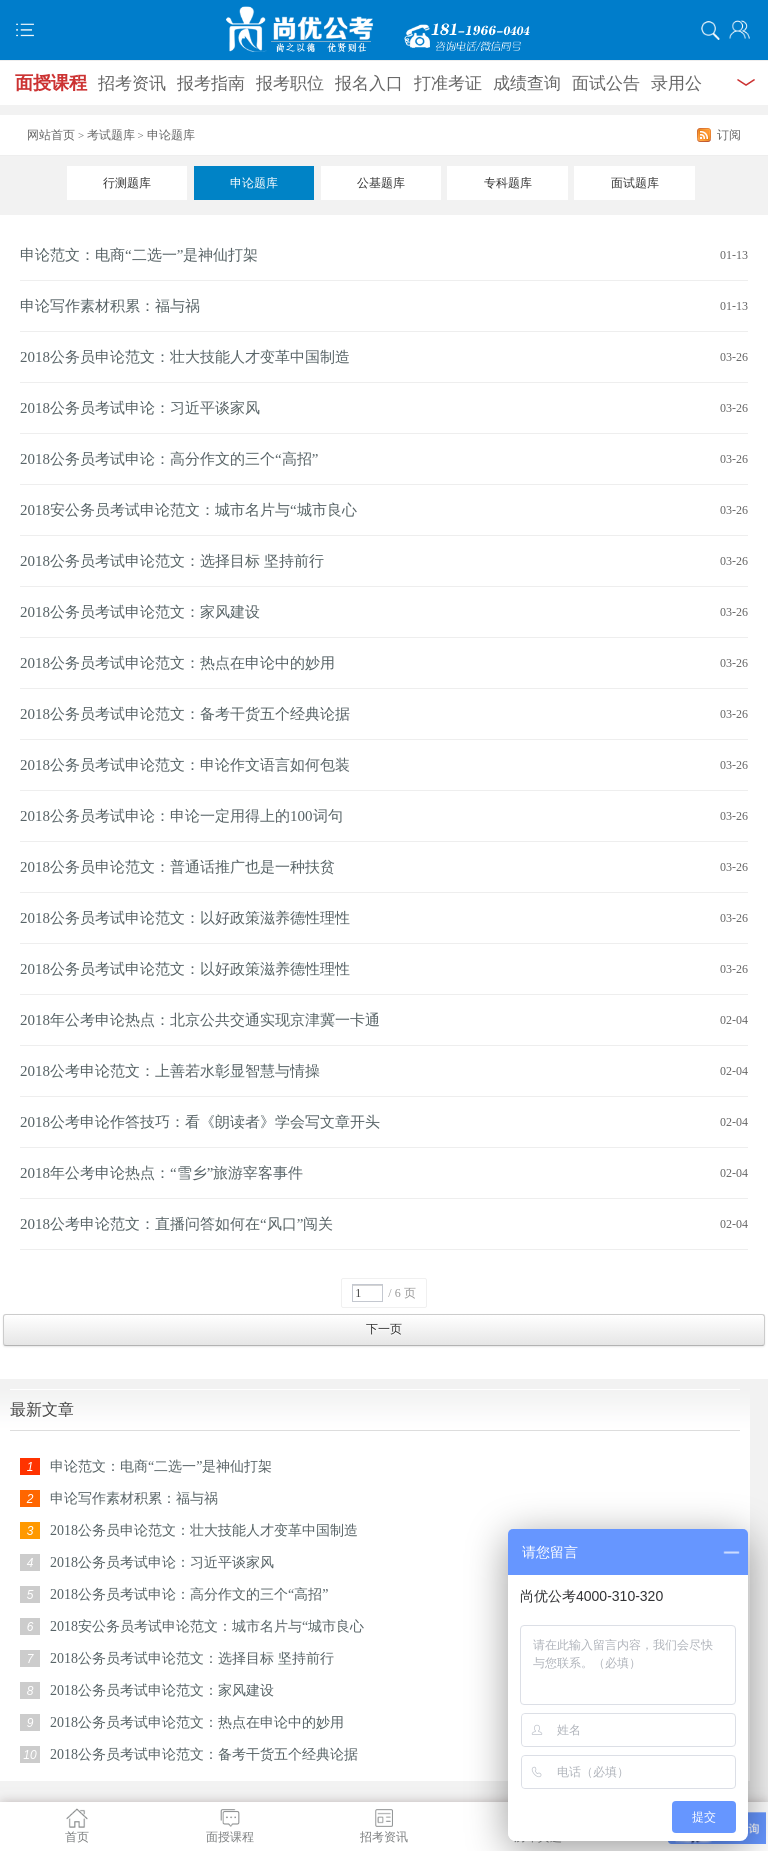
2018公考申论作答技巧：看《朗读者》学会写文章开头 (200, 1122)
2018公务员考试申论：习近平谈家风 (140, 408)
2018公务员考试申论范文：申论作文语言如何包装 (185, 765)
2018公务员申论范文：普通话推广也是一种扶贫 (177, 867)
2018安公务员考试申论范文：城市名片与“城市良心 (188, 510)
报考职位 (290, 83)
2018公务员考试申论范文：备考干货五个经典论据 (185, 714)
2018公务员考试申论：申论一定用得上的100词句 (181, 816)
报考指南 (211, 83)
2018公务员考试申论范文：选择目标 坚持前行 (172, 561)
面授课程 (51, 83)
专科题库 (508, 183)
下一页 (384, 1329)
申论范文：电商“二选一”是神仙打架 (139, 255)
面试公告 (606, 83)
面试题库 (635, 183)
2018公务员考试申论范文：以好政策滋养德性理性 (185, 918)
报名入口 (369, 83)
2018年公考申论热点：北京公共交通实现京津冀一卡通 (200, 1020)
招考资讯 (132, 83)
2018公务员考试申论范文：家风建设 (140, 612)
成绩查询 (527, 83)
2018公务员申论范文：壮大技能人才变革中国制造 (185, 357)
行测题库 (127, 183)
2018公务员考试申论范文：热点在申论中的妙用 (177, 663)
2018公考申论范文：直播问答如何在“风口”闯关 (176, 1224)
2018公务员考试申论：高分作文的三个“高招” (169, 459)
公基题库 (381, 183)
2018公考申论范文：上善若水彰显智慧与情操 (170, 1071)
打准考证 (448, 83)
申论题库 (254, 183)
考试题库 (111, 135)
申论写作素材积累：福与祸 (110, 306)
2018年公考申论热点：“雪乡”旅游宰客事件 (161, 1173)
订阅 (729, 135)
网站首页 (51, 135)
